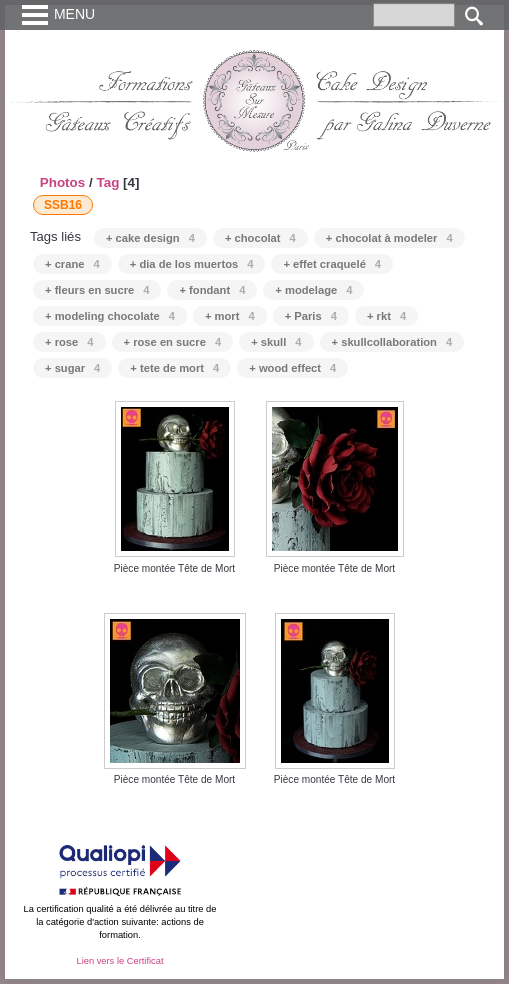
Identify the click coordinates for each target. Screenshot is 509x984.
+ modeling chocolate (110, 316)
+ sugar (72, 368)
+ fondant (212, 290)
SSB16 (63, 205)
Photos (63, 182)
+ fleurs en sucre (97, 290)
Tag (107, 182)
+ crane (72, 264)
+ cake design (150, 238)
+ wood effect (292, 368)
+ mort (230, 316)
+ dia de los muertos (192, 264)
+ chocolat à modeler (389, 238)
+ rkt (386, 316)
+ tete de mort (174, 368)
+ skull (276, 342)
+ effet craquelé (332, 264)
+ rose (69, 342)
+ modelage (313, 290)
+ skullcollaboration (392, 342)
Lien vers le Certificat (119, 961)
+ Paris (311, 316)
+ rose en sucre (173, 342)
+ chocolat (260, 238)
